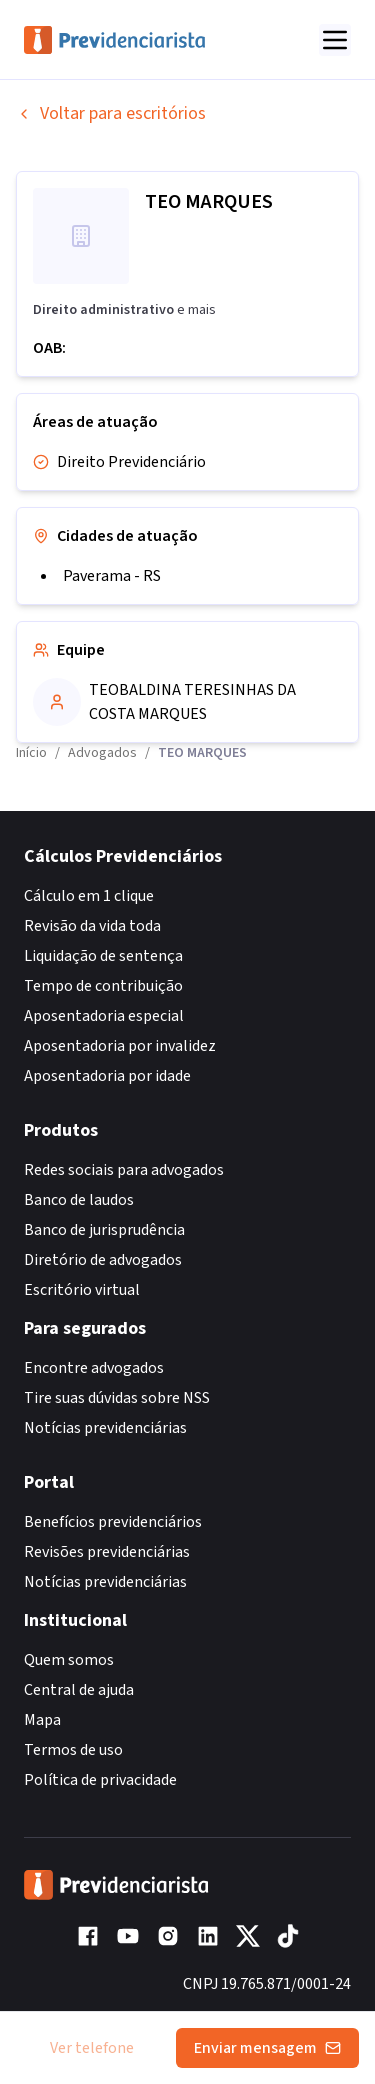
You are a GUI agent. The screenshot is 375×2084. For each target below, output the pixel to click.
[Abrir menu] (335, 40)
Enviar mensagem (267, 2048)
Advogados (102, 753)
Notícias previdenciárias (105, 1428)
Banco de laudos (79, 1200)
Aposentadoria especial (104, 1016)
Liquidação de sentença (103, 956)
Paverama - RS (112, 576)
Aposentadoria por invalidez (120, 1046)
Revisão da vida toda (92, 926)
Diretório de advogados (103, 1260)
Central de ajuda (79, 1690)
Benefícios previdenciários (113, 1522)
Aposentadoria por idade (107, 1076)
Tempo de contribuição (103, 986)
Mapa (42, 1720)
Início (31, 753)
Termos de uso (73, 1750)
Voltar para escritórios (111, 113)
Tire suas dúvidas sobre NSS (117, 1398)
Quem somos (69, 1660)
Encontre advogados (94, 1368)
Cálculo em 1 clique (89, 896)
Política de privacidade (100, 1780)
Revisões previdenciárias (107, 1552)
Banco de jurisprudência (104, 1230)
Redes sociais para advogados (124, 1170)
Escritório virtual (82, 1290)
